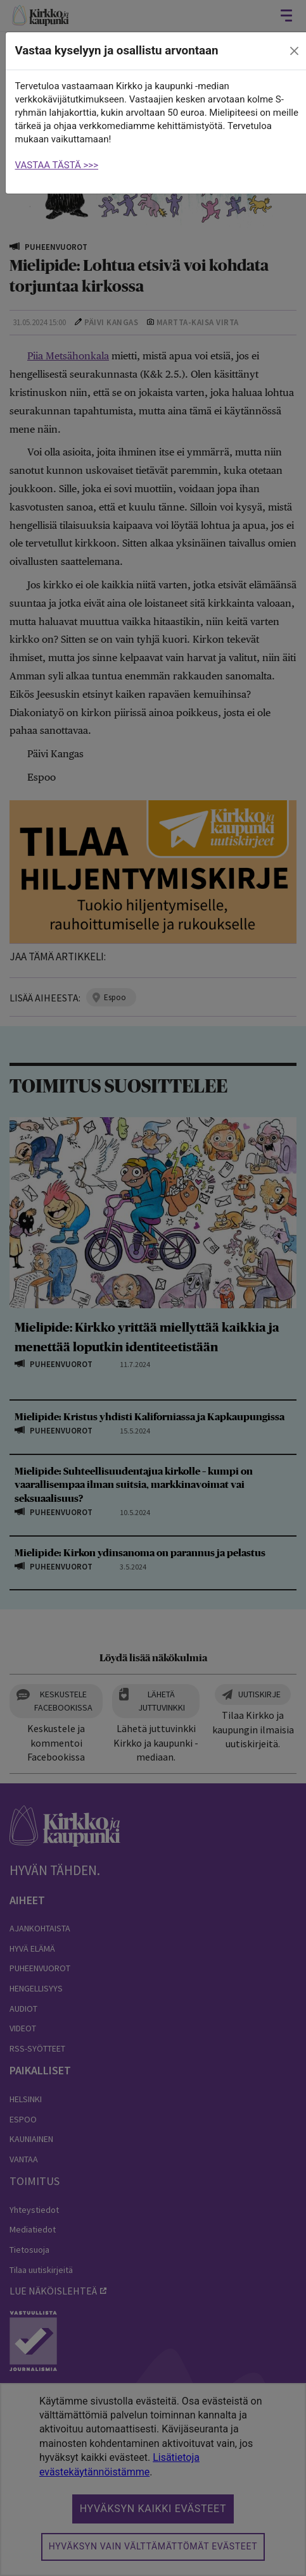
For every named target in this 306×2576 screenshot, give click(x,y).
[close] (293, 51)
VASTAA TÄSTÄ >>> (57, 165)
